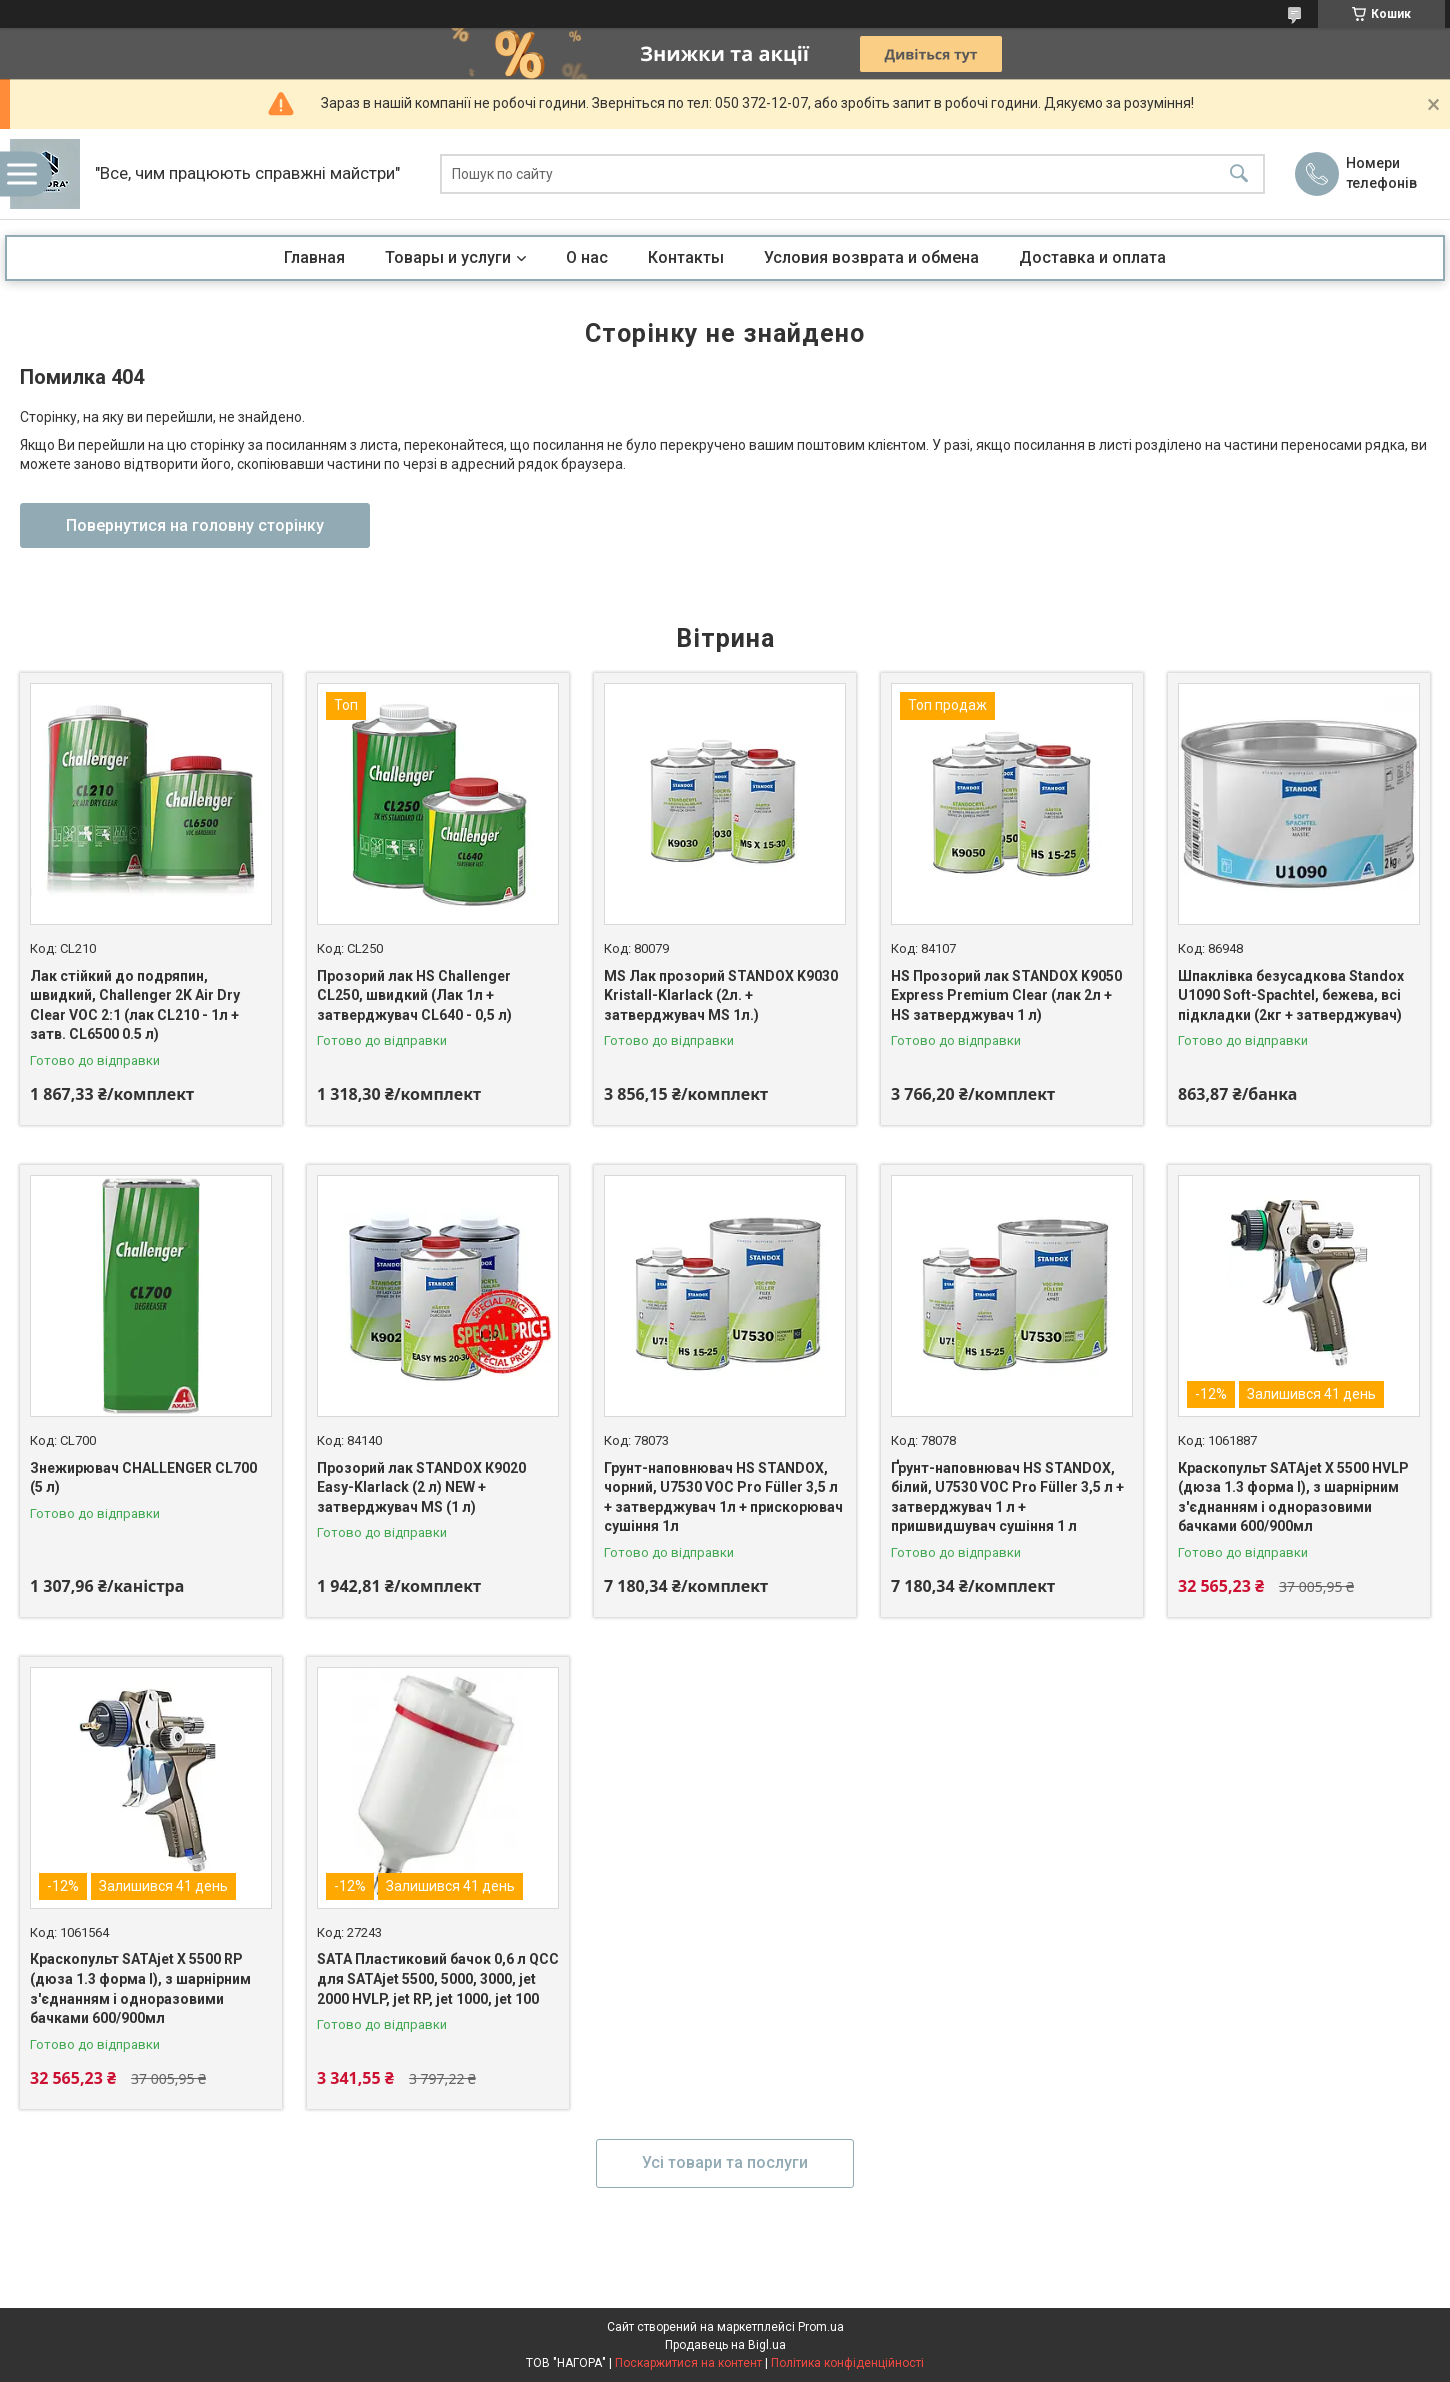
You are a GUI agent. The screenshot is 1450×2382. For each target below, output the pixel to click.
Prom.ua (821, 2327)
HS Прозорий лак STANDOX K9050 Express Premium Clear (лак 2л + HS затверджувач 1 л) (1006, 995)
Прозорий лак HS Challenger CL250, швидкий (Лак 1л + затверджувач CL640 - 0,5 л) (414, 995)
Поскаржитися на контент (688, 2363)
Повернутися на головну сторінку (195, 525)
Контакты (686, 257)
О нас (587, 257)
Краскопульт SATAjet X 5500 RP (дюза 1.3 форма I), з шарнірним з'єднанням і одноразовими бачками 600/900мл (140, 1988)
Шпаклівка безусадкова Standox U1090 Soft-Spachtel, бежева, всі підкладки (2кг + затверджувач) (1291, 995)
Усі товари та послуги (725, 2162)
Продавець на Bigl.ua (725, 2345)
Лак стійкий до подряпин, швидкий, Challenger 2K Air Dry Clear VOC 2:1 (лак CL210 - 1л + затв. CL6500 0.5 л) (135, 1005)
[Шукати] (1239, 174)
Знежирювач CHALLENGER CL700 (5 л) (143, 1478)
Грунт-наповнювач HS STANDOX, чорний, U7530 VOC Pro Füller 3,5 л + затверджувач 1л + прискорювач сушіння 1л (723, 1497)
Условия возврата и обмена (871, 257)
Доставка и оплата (1092, 257)
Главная (314, 257)
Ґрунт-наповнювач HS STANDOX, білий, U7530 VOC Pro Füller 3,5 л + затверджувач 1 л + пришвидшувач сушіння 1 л (1007, 1497)
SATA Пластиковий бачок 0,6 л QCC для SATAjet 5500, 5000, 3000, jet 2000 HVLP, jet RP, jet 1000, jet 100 (438, 1978)
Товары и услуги (448, 257)
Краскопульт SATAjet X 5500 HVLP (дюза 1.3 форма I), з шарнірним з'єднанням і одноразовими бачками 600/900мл (1293, 1497)
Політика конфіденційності (847, 2363)
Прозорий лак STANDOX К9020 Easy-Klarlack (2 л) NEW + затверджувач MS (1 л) (421, 1487)
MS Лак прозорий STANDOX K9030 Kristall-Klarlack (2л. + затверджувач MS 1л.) (721, 995)
